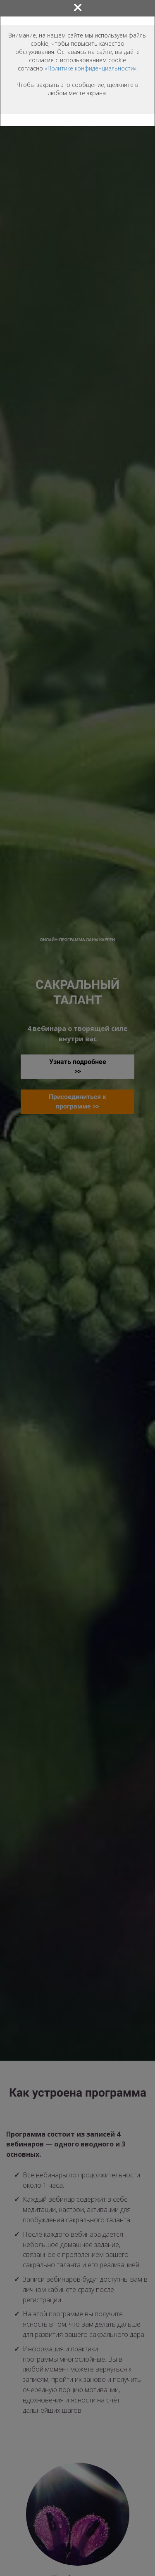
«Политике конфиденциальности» (90, 68)
